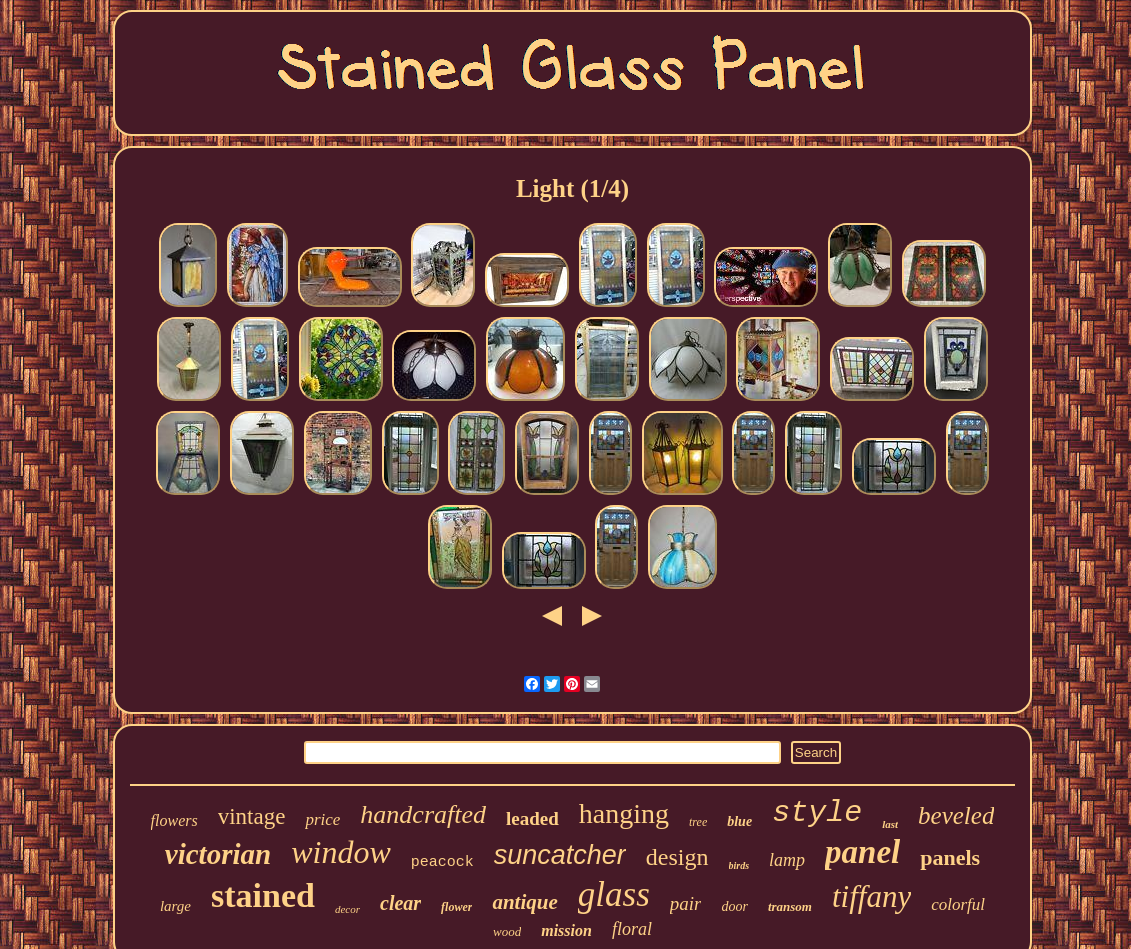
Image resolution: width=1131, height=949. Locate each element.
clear (400, 903)
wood (507, 931)
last (890, 824)
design (677, 857)
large (175, 906)
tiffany (871, 896)
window (341, 852)
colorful (958, 904)
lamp (787, 860)
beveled (956, 815)
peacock (442, 862)
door (734, 906)
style (817, 813)
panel (862, 852)
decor (347, 909)
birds (739, 865)
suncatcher (560, 855)
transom (790, 906)
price (322, 819)
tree (698, 822)
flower (456, 907)
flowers (174, 820)
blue (739, 821)
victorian (218, 854)
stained (263, 895)
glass (614, 894)
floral (632, 929)
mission (566, 930)
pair (686, 903)
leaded (532, 818)
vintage (252, 816)
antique (524, 902)
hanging (624, 813)
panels (950, 857)
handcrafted (423, 814)
